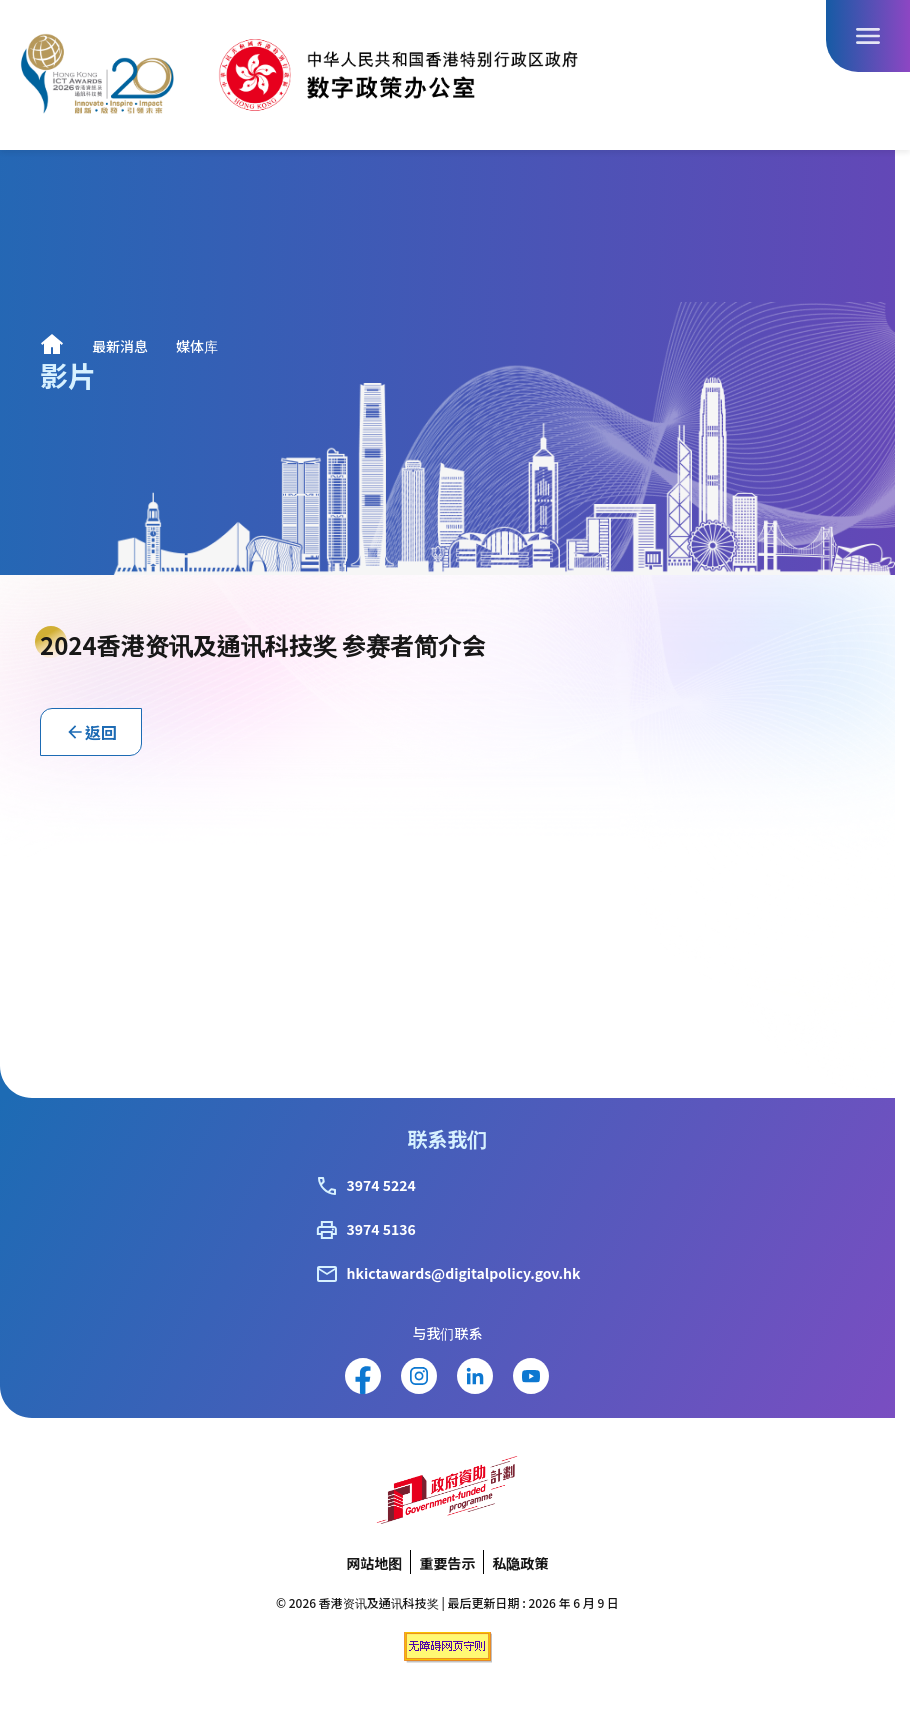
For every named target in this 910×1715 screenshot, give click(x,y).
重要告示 (447, 1563)
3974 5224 (381, 1185)
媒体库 (197, 346)
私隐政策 (520, 1563)
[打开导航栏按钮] (868, 36)
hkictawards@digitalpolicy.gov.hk (464, 1273)
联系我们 (447, 1138)
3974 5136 (381, 1229)
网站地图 (374, 1563)
